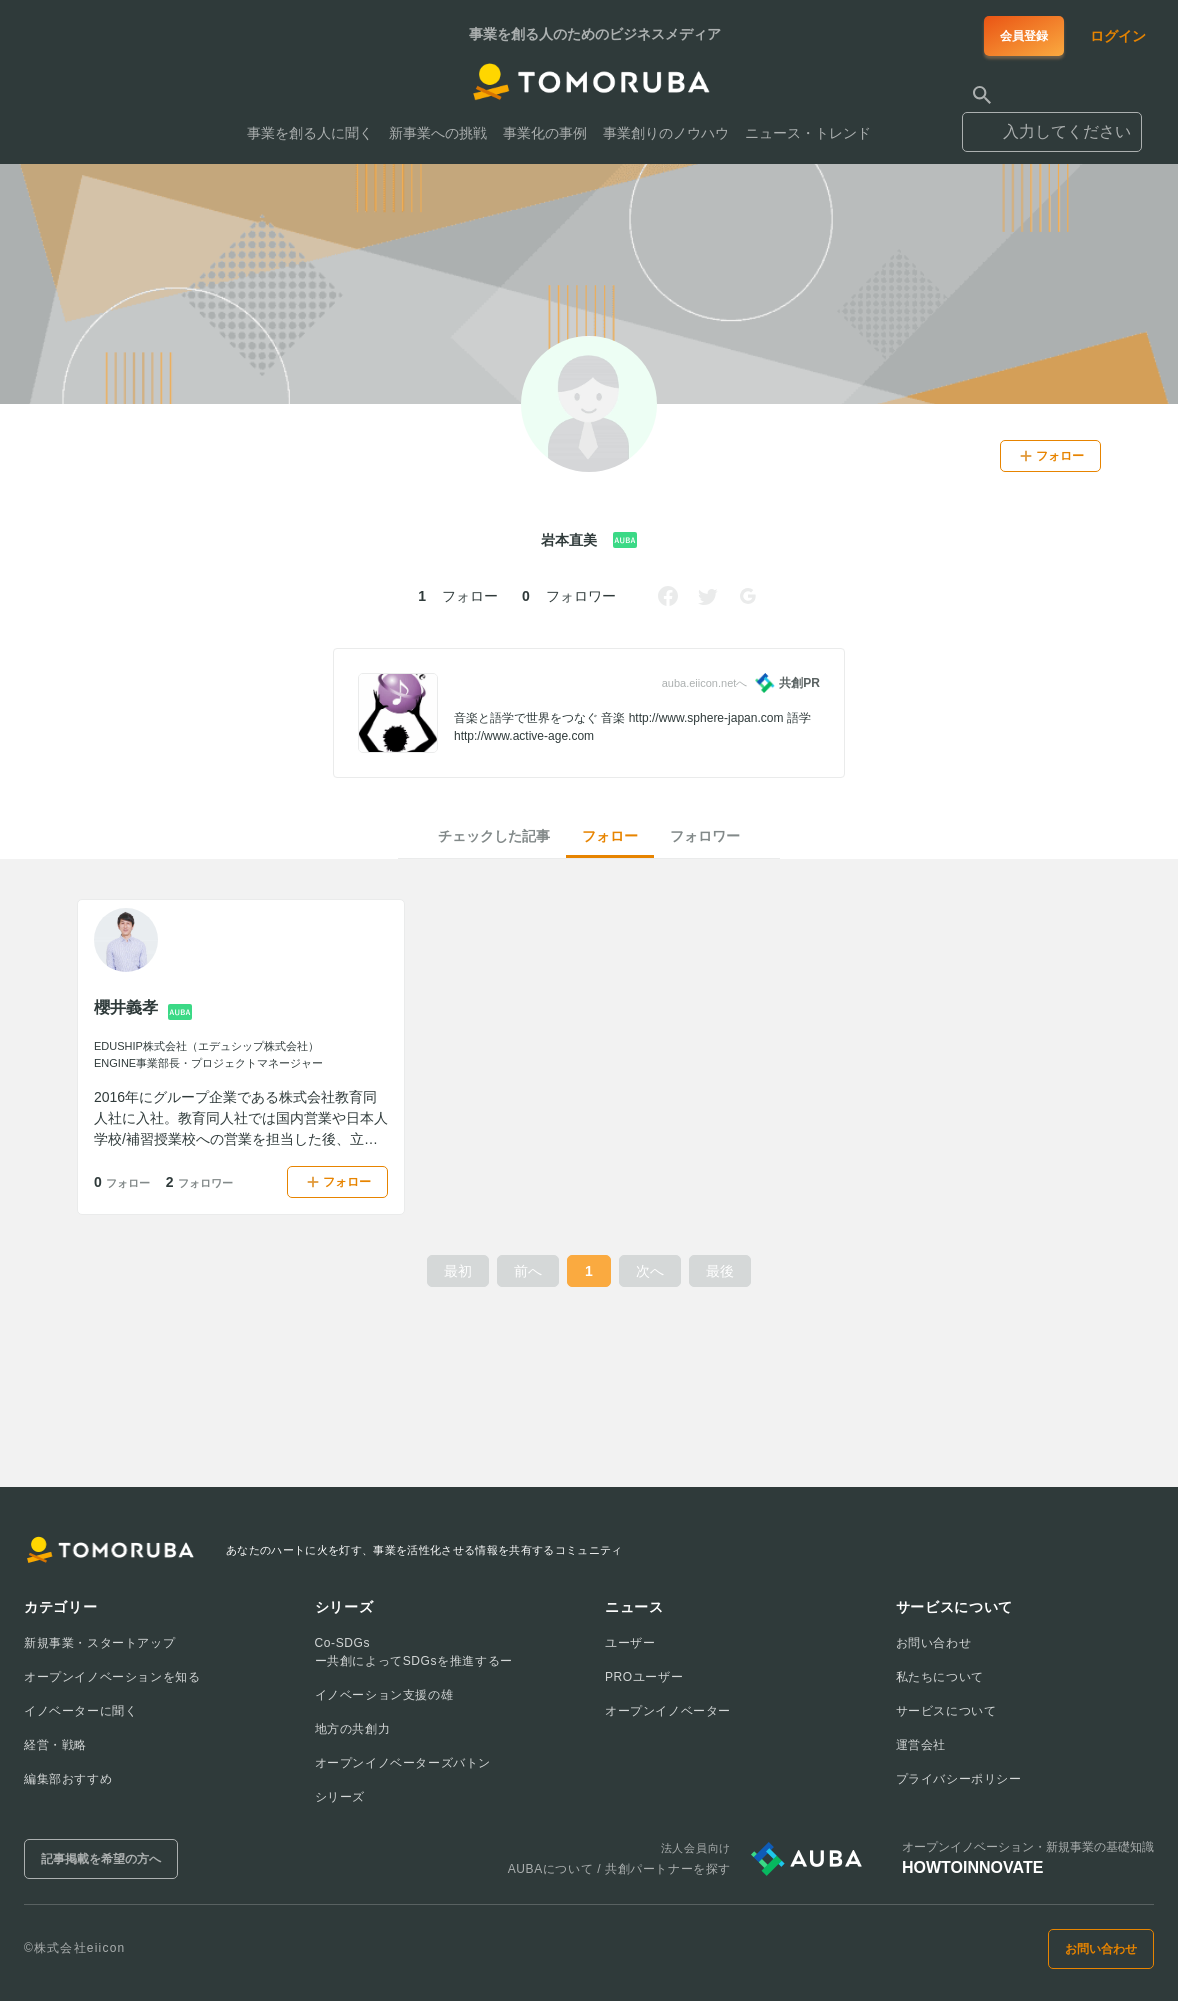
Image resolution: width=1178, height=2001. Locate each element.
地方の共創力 (353, 1729)
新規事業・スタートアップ (99, 1643)
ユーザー (630, 1643)
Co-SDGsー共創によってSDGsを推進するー (414, 1652)
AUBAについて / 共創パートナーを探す (619, 1869)
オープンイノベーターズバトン (403, 1763)
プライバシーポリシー (959, 1779)
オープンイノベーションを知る (112, 1677)
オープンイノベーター (668, 1711)
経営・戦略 (55, 1745)
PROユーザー (644, 1677)
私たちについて (940, 1677)
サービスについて (946, 1711)
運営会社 (921, 1745)
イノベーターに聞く (80, 1711)
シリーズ (340, 1797)
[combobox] (1052, 123)
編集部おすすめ (68, 1779)
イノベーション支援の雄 (384, 1695)
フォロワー (705, 836)
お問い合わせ (934, 1643)
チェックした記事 (494, 836)
